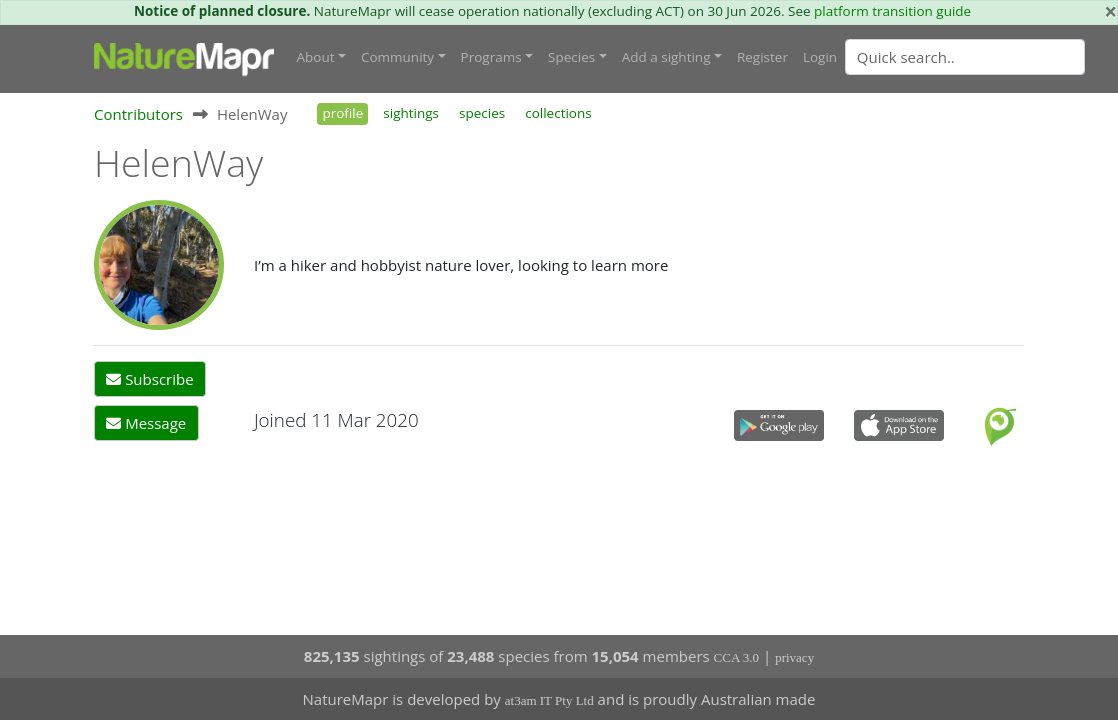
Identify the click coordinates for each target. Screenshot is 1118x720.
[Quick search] (965, 57)
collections (558, 113)
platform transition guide (892, 11)
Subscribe (149, 379)
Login (820, 57)
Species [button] (571, 57)
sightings (411, 113)
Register (762, 57)
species (482, 113)
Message (146, 423)
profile (342, 113)
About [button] (316, 57)
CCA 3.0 (737, 657)
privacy (794, 657)
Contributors (138, 114)
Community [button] (397, 57)
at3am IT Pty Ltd (549, 700)
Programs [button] (491, 57)
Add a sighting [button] (666, 57)
